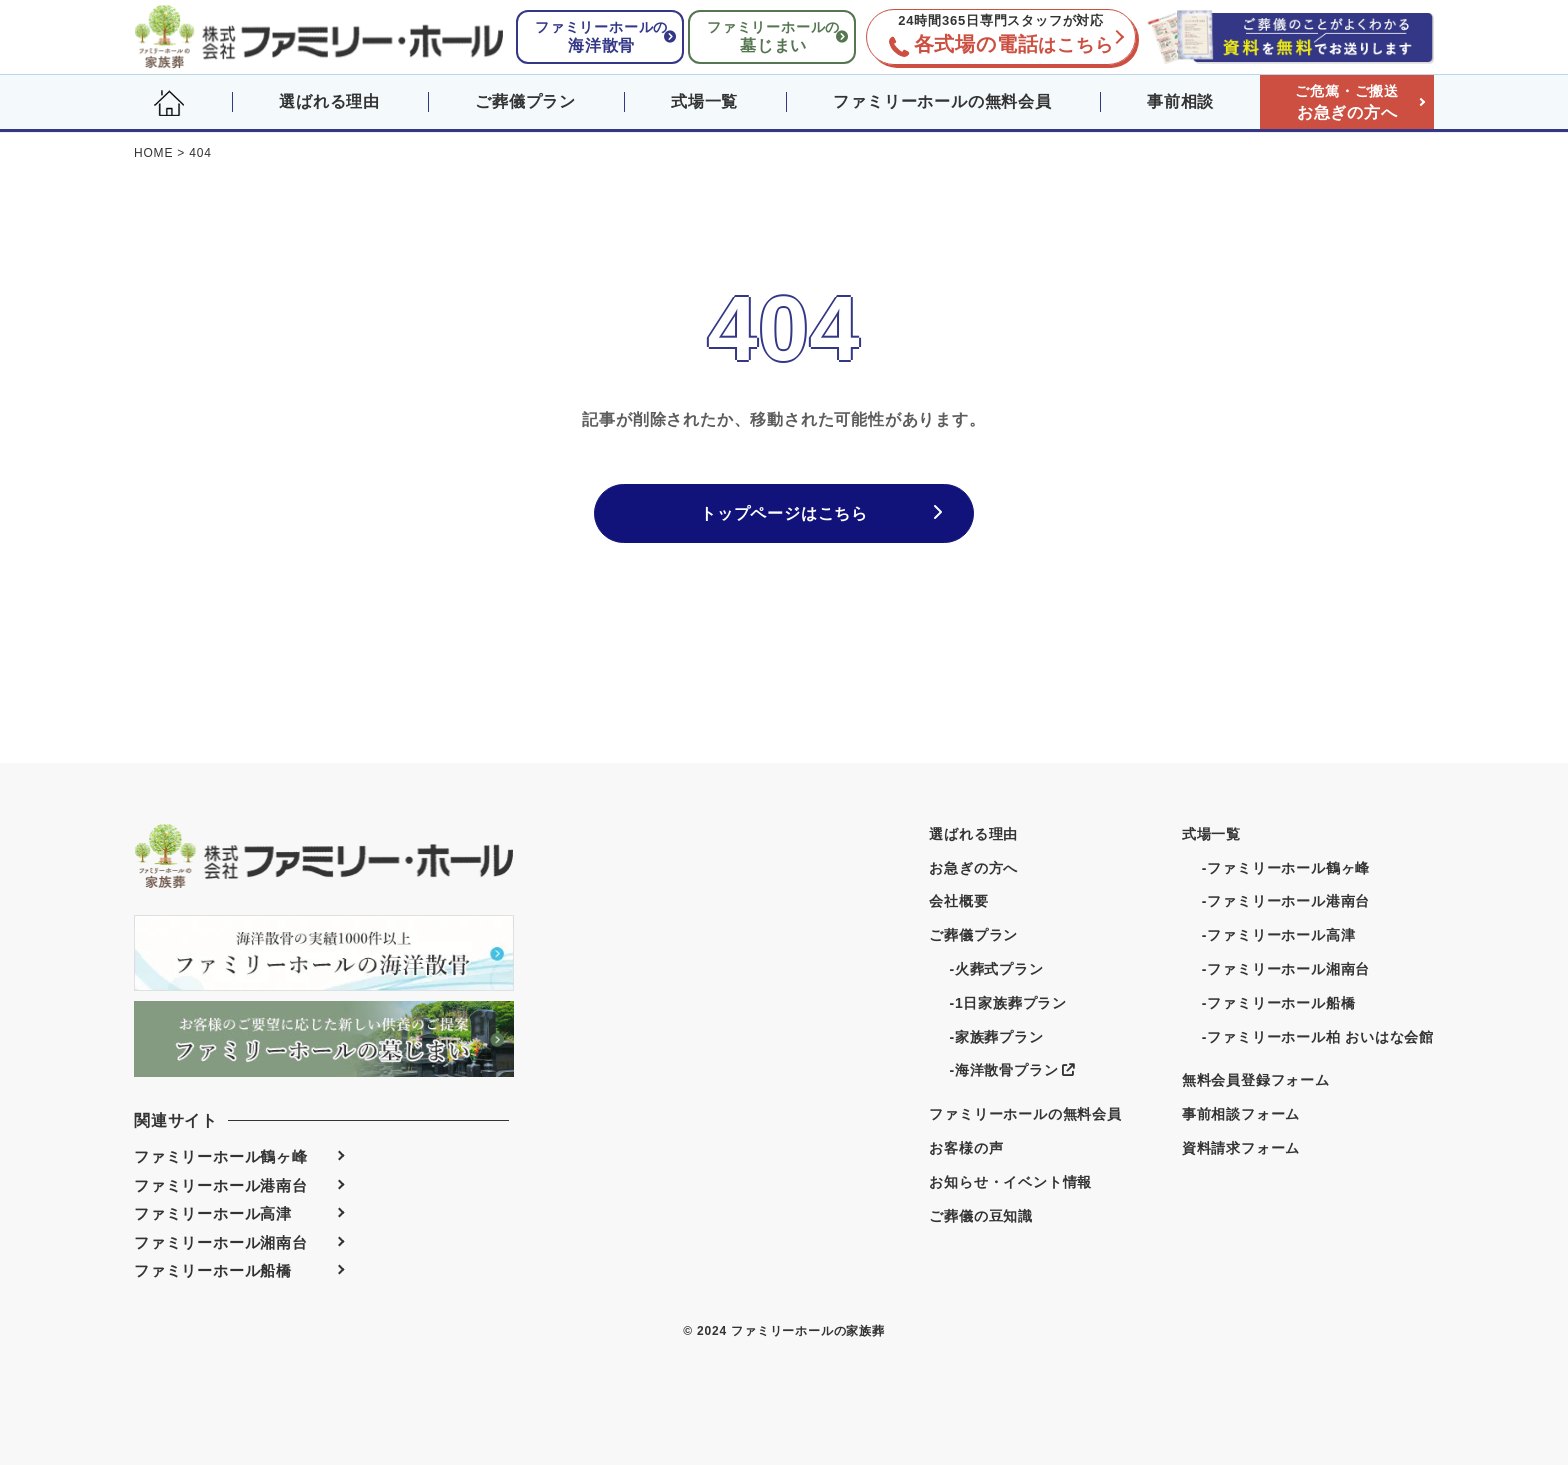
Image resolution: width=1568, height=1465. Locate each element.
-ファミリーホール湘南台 (1286, 969)
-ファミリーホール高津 (1278, 935)
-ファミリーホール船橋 (1278, 1003)
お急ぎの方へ (1347, 101)
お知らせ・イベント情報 (1010, 1182)
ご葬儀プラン (525, 101)
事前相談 (1180, 101)
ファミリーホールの (601, 36)
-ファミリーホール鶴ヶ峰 (1286, 868)
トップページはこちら (784, 513)
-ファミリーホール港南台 (1286, 901)
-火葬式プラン (996, 969)
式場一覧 (704, 101)
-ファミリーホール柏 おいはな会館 (1318, 1037)
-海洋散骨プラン (1011, 1070)
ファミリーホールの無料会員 (942, 101)
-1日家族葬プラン (1008, 1003)
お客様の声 (966, 1148)
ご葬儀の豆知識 (981, 1216)
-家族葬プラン (996, 1037)
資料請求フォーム (1241, 1148)
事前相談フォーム (1241, 1114)
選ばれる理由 (329, 101)
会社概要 (958, 901)
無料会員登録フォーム (1256, 1080)
